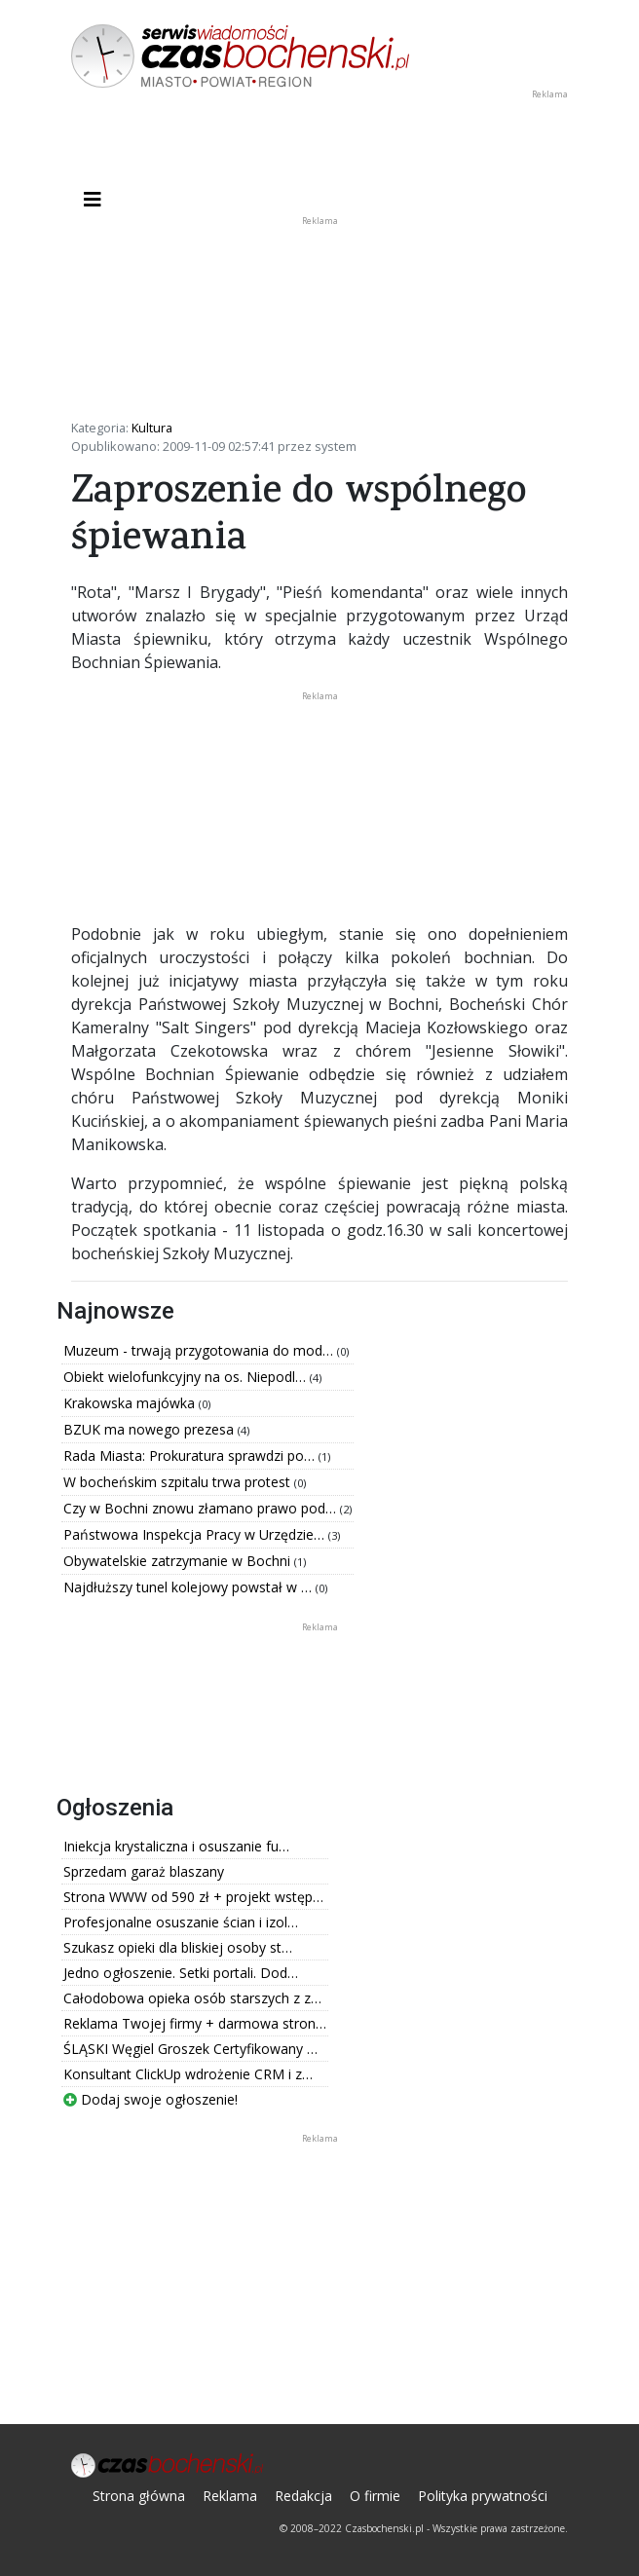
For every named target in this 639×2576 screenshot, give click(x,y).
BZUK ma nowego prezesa (150, 1429)
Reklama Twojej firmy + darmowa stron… (194, 2023)
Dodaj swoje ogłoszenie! (150, 2099)
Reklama (230, 2495)
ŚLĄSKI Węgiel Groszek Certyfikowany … (190, 2048)
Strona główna (139, 2495)
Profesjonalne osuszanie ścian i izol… (180, 1922)
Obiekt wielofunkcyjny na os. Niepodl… (186, 1376)
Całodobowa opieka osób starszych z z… (192, 1998)
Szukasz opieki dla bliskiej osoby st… (177, 1947)
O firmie (375, 2495)
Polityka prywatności (482, 2495)
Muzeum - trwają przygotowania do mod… (200, 1350)
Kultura (152, 427)
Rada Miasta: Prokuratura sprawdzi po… (191, 1455)
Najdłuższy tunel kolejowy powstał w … (189, 1587)
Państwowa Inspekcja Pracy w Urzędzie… (195, 1534)
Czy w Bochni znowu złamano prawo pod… (201, 1508)
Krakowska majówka (131, 1403)
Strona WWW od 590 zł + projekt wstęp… (193, 1896)
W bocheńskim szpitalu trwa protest (178, 1482)
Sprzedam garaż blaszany (143, 1871)
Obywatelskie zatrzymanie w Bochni (178, 1560)
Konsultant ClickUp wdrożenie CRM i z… (188, 2074)
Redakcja (303, 2495)
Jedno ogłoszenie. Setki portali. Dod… (180, 1972)
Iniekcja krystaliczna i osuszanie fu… (176, 1846)
